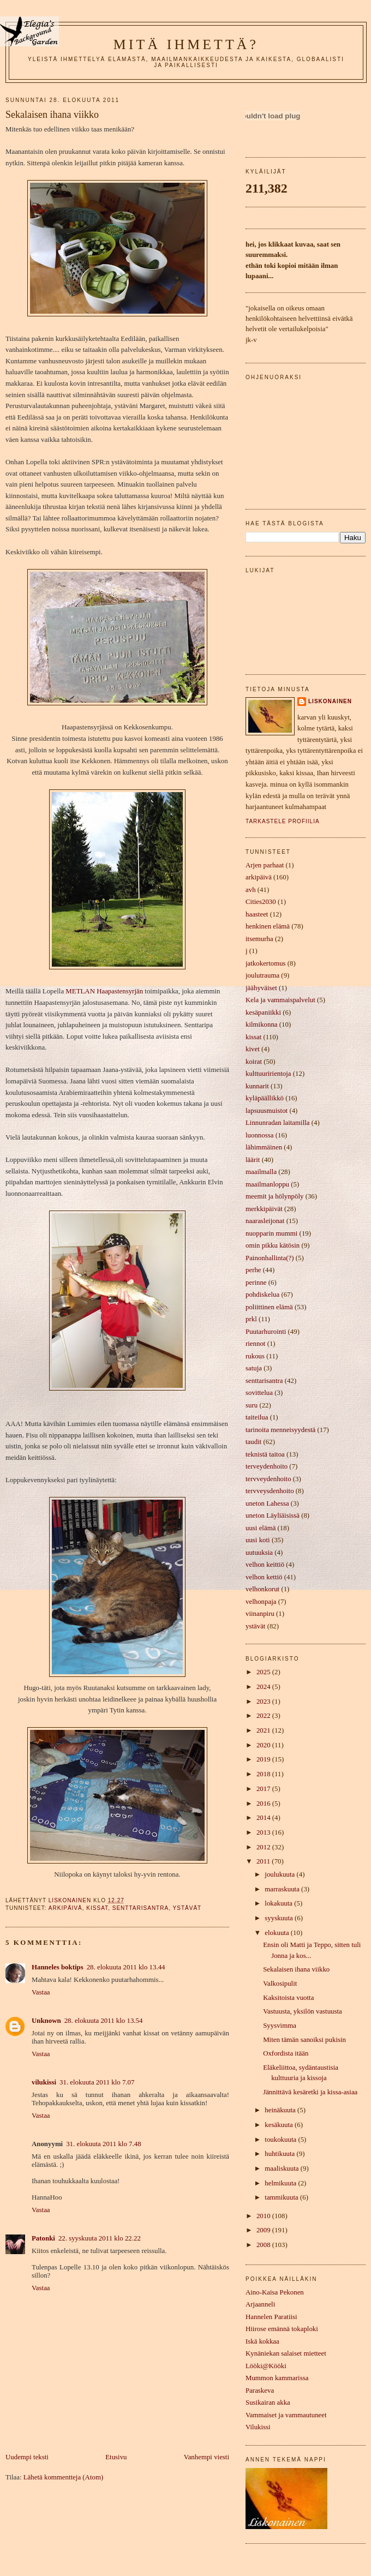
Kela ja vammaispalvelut (280, 1000)
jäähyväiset (261, 988)
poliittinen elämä (269, 1307)
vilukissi (44, 2082)
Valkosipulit (280, 1983)
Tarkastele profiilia (283, 821)
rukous (255, 1356)
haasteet (257, 914)
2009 (264, 2230)
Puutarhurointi (266, 1331)
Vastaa (41, 1992)
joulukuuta (280, 1874)
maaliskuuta (282, 2168)
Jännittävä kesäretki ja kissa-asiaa (310, 2092)
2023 (264, 1701)
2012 (264, 1847)
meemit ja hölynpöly (274, 1196)
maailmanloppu (267, 1184)
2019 (264, 1759)
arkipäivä (65, 1908)
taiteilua (257, 1417)
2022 (264, 1716)
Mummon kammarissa (277, 2378)
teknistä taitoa (265, 1454)
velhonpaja (261, 1601)
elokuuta (278, 1933)
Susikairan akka (268, 2402)
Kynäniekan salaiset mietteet (286, 2353)
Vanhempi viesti (206, 2457)
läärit (253, 1160)
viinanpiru (260, 1614)
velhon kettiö (264, 1577)
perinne (256, 1282)
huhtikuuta (280, 2154)
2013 (264, 1832)
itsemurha (259, 939)
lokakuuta (279, 1903)
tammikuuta (282, 2197)
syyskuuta (280, 1918)
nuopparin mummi (271, 1233)
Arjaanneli (260, 2304)
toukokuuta (281, 2139)
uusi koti (258, 1540)
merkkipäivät (264, 1209)
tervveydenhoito (268, 1479)
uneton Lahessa (267, 1503)
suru (252, 1405)
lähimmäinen (264, 1147)
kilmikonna (262, 1024)
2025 (264, 1672)
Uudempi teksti (27, 2457)
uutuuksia (259, 1552)
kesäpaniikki (263, 1012)
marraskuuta (283, 1889)
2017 (264, 1789)
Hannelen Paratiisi (271, 2317)
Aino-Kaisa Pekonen (275, 2292)
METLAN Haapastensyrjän (104, 991)
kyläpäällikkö (265, 1098)
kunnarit (257, 1086)
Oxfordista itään (285, 2053)
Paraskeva (260, 2390)
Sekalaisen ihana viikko (296, 1969)
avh (251, 890)
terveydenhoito (267, 1466)
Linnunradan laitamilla (277, 1123)
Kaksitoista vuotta (288, 1998)
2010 (264, 2216)
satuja (254, 1368)
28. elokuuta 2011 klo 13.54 (103, 2020)
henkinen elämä (268, 926)
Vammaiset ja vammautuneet (286, 2415)
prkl (251, 1319)
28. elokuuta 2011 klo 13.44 (126, 1967)
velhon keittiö (265, 1564)
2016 (264, 1803)
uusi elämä (261, 1528)
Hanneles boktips (57, 1967)
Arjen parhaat (265, 865)
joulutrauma (262, 975)
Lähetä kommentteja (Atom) (63, 2477)
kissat (97, 1908)
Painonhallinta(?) (270, 1258)
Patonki (43, 2238)
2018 (264, 1774)
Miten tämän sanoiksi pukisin (304, 2040)
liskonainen (330, 701)
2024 (264, 1687)
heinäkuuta (281, 2110)
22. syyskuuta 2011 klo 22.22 (99, 2238)
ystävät (187, 1908)
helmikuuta (281, 2183)
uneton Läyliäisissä (273, 1515)
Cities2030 (261, 902)
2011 (264, 1861)
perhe (253, 1270)
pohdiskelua (262, 1294)
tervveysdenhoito (270, 1491)
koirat (254, 1061)
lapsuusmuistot (267, 1111)
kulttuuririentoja (268, 1073)
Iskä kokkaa (262, 2341)
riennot (255, 1343)
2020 (264, 1745)
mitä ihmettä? (186, 44)
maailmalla (261, 1172)
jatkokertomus (266, 963)
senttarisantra (140, 1908)
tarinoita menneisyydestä (280, 1430)
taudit (253, 1442)
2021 (264, 1730)
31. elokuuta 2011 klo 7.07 (96, 2082)
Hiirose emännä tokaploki (282, 2329)
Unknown (46, 2020)
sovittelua (259, 1393)
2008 (264, 2245)
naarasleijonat (265, 1221)
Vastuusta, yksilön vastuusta (302, 2011)
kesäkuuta (280, 2125)
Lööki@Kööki (266, 2366)
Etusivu (116, 2457)
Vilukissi (258, 2427)
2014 (264, 1818)
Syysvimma (279, 2025)
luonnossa (259, 1135)
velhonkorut (262, 1589)
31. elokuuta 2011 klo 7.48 (103, 2144)
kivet (253, 1049)
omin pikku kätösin (273, 1245)
